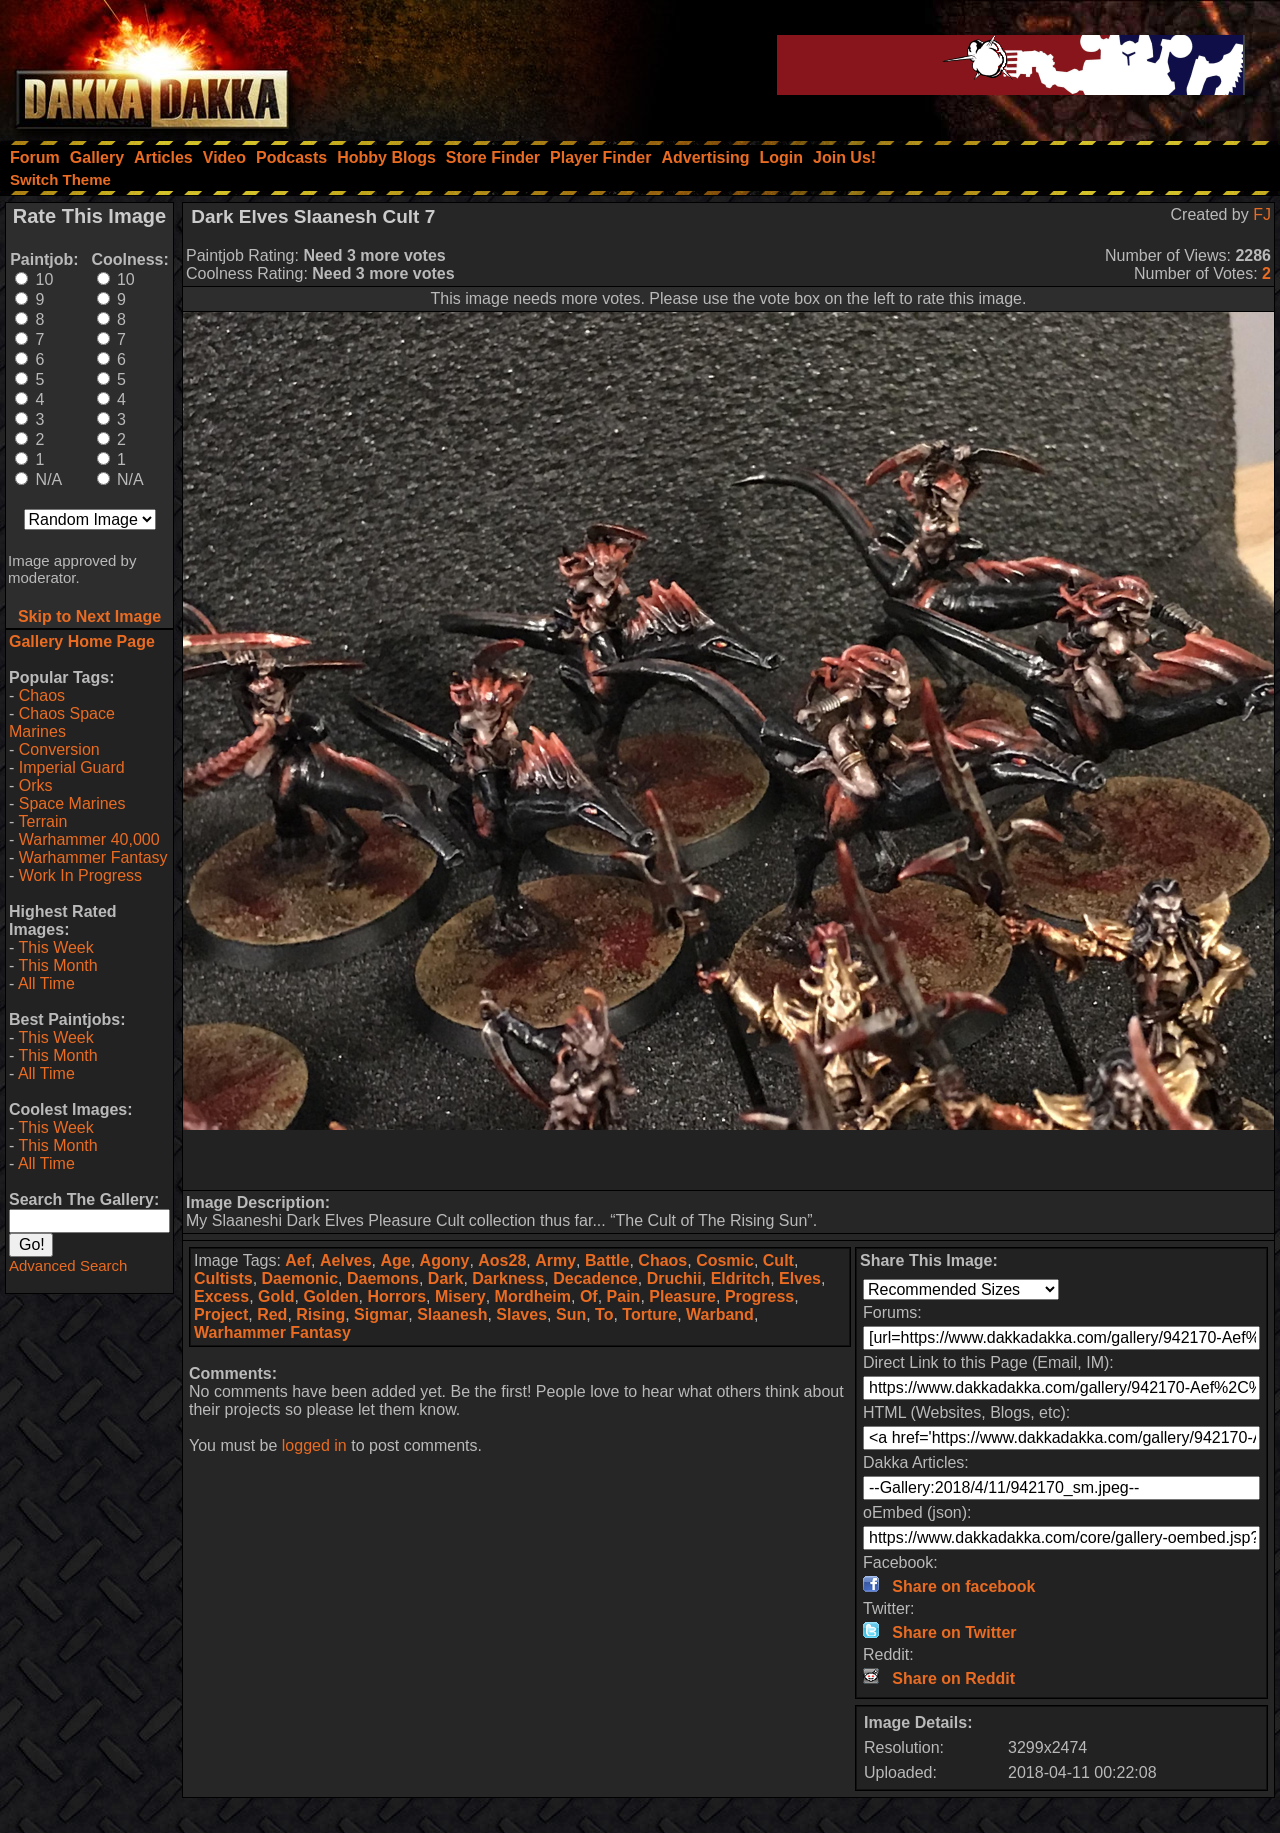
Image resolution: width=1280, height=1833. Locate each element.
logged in (314, 1445)
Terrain (42, 821)
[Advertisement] (729, 1160)
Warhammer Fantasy (93, 857)
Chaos (42, 695)
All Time (46, 983)
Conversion (59, 749)
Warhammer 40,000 (89, 839)
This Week (55, 947)
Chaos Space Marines (62, 722)
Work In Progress (80, 875)
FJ (1262, 214)
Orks (36, 785)
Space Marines (72, 803)
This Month (57, 965)
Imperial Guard (72, 767)
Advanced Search (68, 1265)
